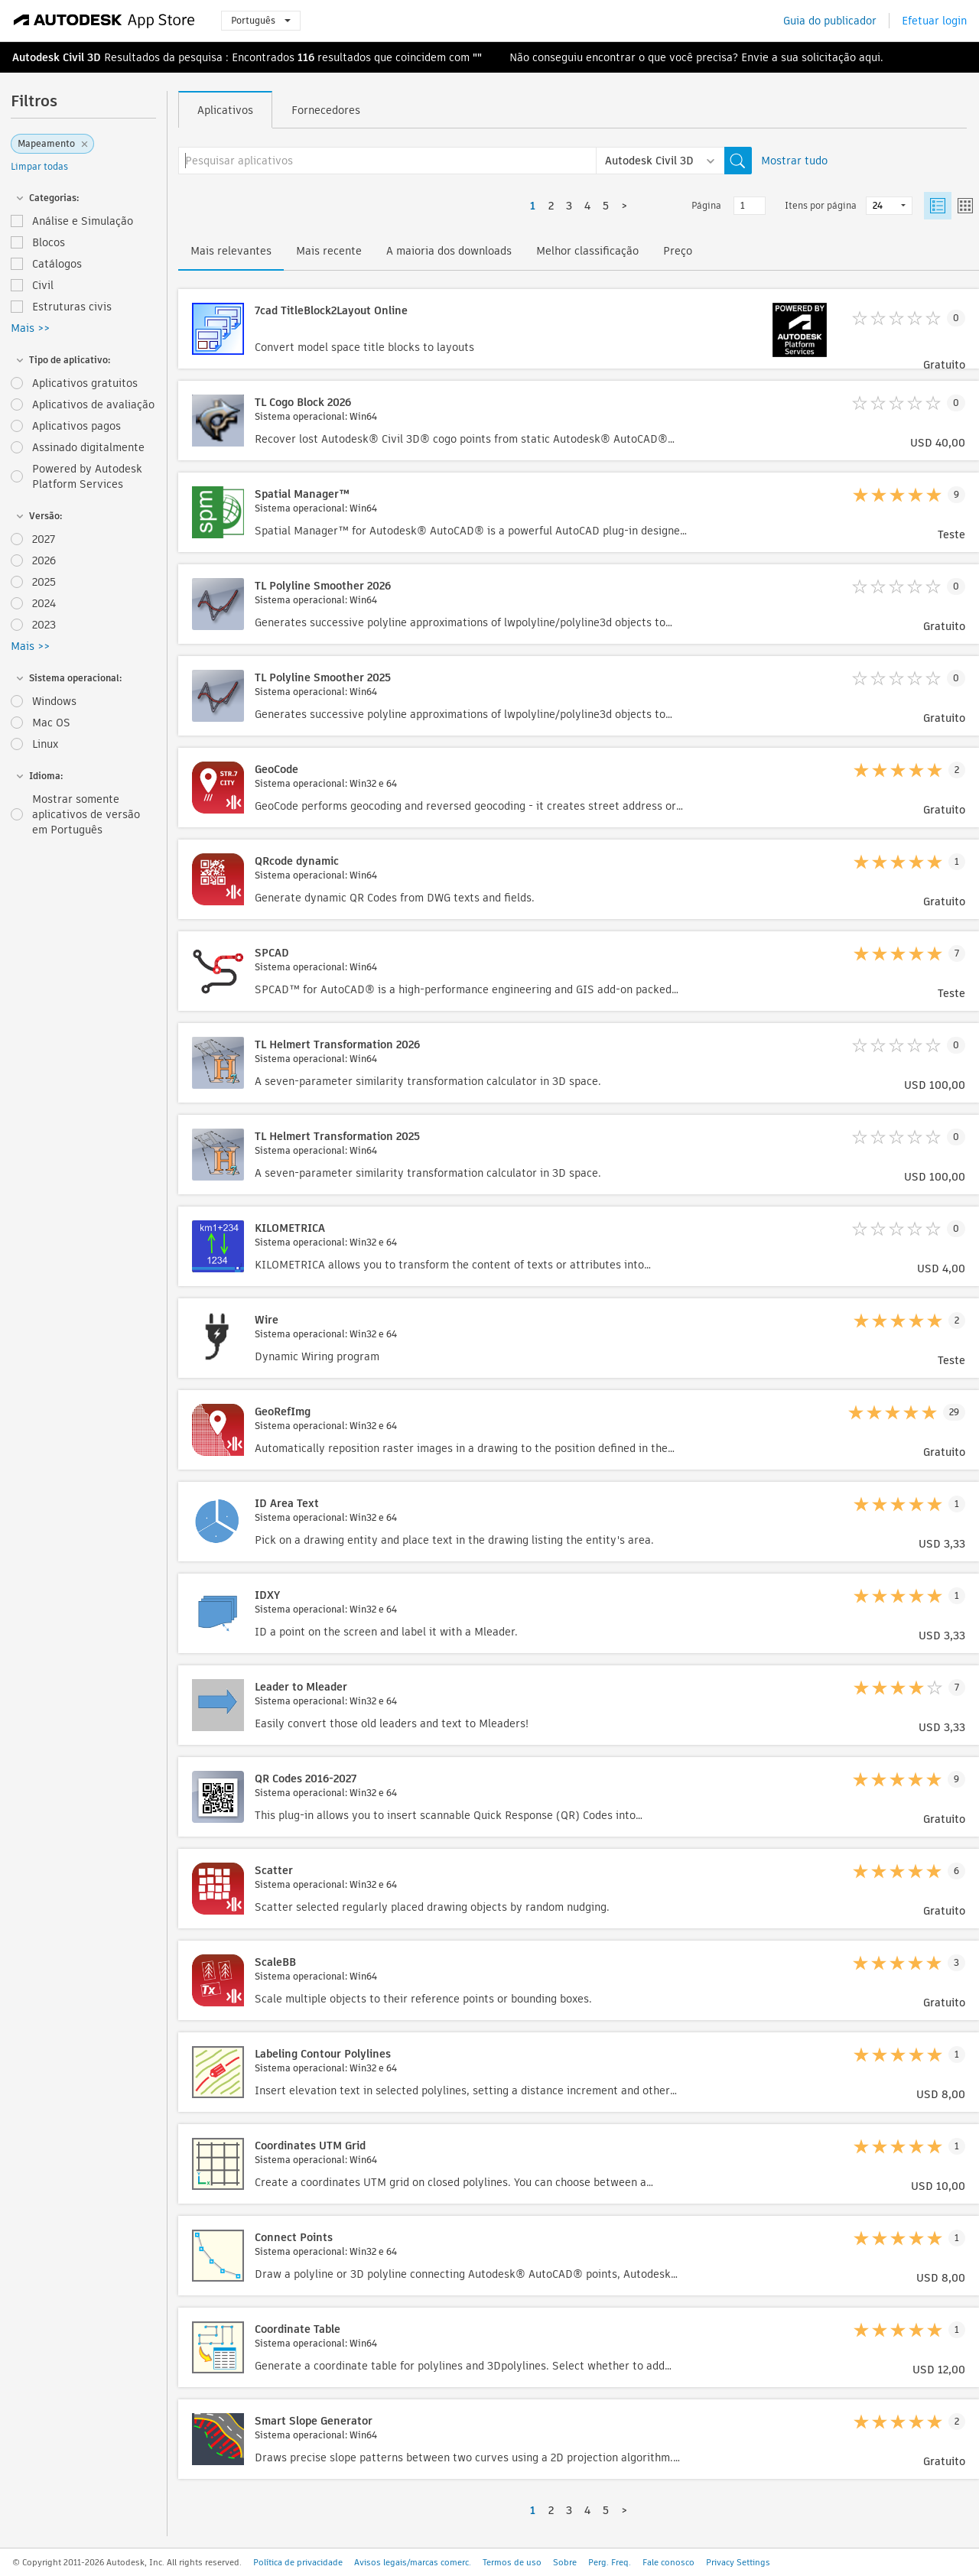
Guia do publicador (830, 20)
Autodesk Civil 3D (56, 57)
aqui (869, 57)
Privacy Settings (738, 2562)
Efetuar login (934, 20)
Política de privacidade (298, 2562)
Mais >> (30, 328)
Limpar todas (39, 166)
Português (261, 20)
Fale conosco (668, 2562)
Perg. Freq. (609, 2562)
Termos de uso (512, 2562)
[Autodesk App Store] (104, 20)
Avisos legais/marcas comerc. (412, 2562)
